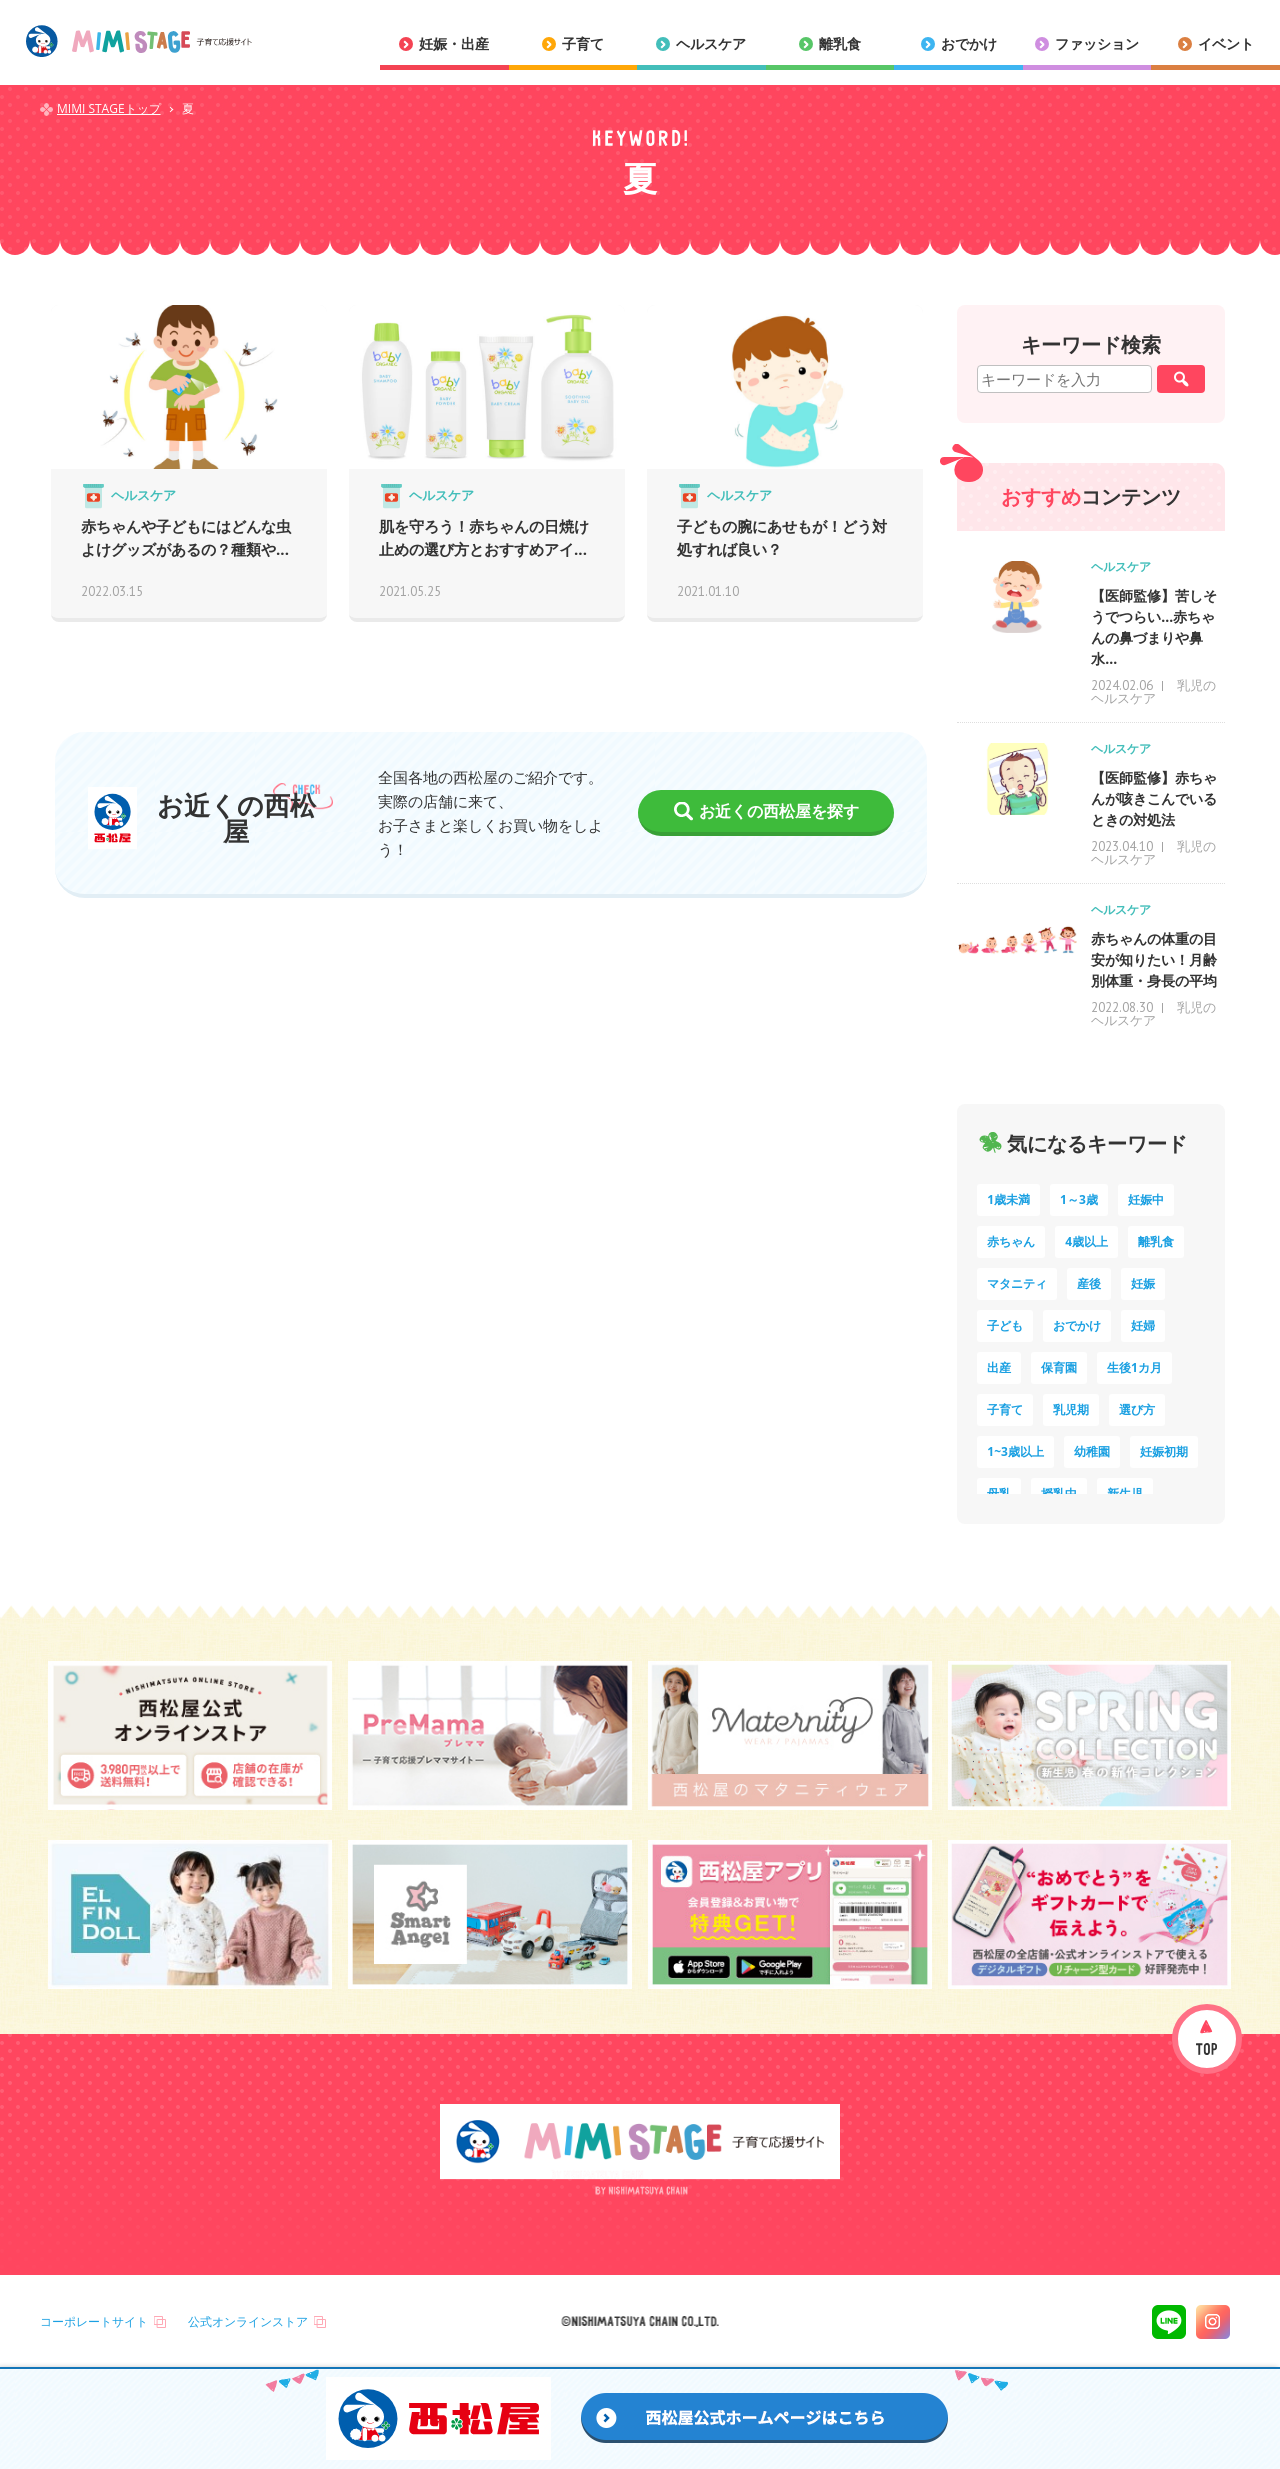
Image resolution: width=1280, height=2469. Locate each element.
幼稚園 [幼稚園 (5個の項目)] (1092, 1451)
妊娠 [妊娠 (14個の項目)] (1143, 1283)
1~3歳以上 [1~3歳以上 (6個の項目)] (1015, 1451)
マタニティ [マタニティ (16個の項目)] (1017, 1283)
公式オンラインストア (248, 2321)
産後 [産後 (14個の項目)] (1089, 1283)
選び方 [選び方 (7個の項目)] (1137, 1409)
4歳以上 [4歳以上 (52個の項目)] (1086, 1241)
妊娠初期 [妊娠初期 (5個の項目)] (1164, 1451)
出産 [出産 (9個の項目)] (999, 1367)
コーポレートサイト (94, 2321)
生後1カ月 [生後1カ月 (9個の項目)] (1134, 1367)
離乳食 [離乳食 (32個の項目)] (1156, 1241)
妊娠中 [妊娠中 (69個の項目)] (1146, 1199)
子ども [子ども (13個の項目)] (1005, 1325)
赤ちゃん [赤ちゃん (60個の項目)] (1011, 1241)
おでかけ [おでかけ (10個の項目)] (1077, 1325)
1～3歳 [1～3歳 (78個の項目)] (1079, 1199)
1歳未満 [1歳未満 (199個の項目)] (1008, 1199)
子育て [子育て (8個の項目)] (1005, 1409)
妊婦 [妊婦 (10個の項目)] (1143, 1325)
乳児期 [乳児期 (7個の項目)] (1071, 1409)
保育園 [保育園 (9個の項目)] (1059, 1367)
